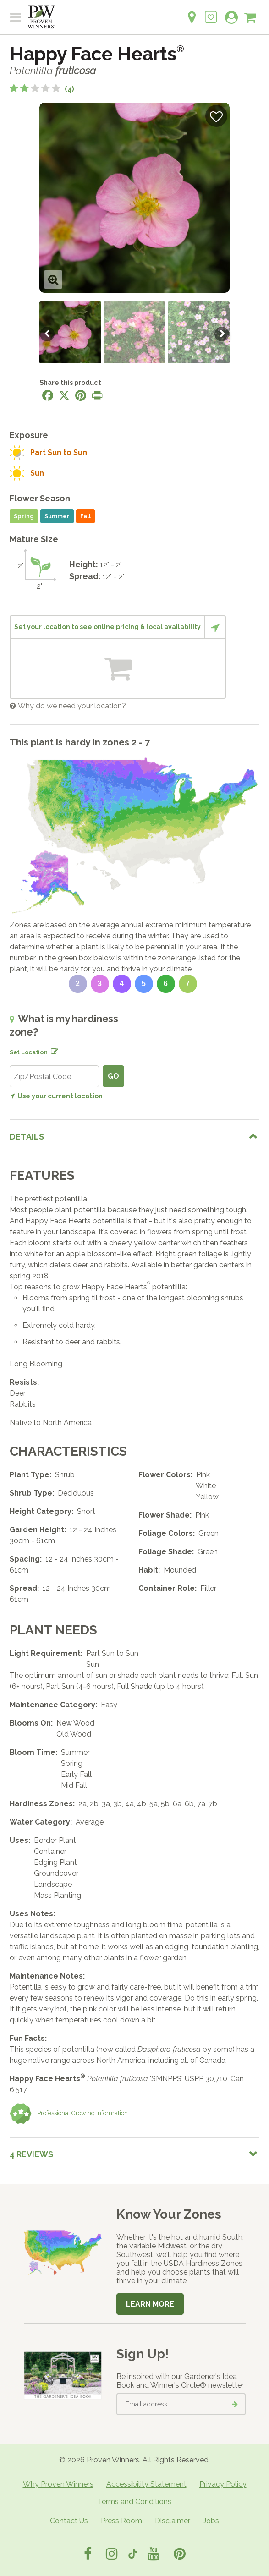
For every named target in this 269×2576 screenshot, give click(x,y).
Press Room (121, 2520)
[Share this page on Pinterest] (80, 395)
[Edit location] (52, 1050)
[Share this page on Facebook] (47, 395)
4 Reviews (31, 2154)
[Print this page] (97, 395)
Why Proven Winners (58, 2484)
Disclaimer (172, 2520)
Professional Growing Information (69, 2114)
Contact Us (69, 2520)
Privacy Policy (223, 2484)
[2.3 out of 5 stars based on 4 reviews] (42, 89)
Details (27, 1136)
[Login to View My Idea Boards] (210, 12)
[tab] (134, 1136)
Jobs (211, 2520)
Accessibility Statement (146, 2484)
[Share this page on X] (64, 395)
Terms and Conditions (134, 2501)
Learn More (150, 2304)
